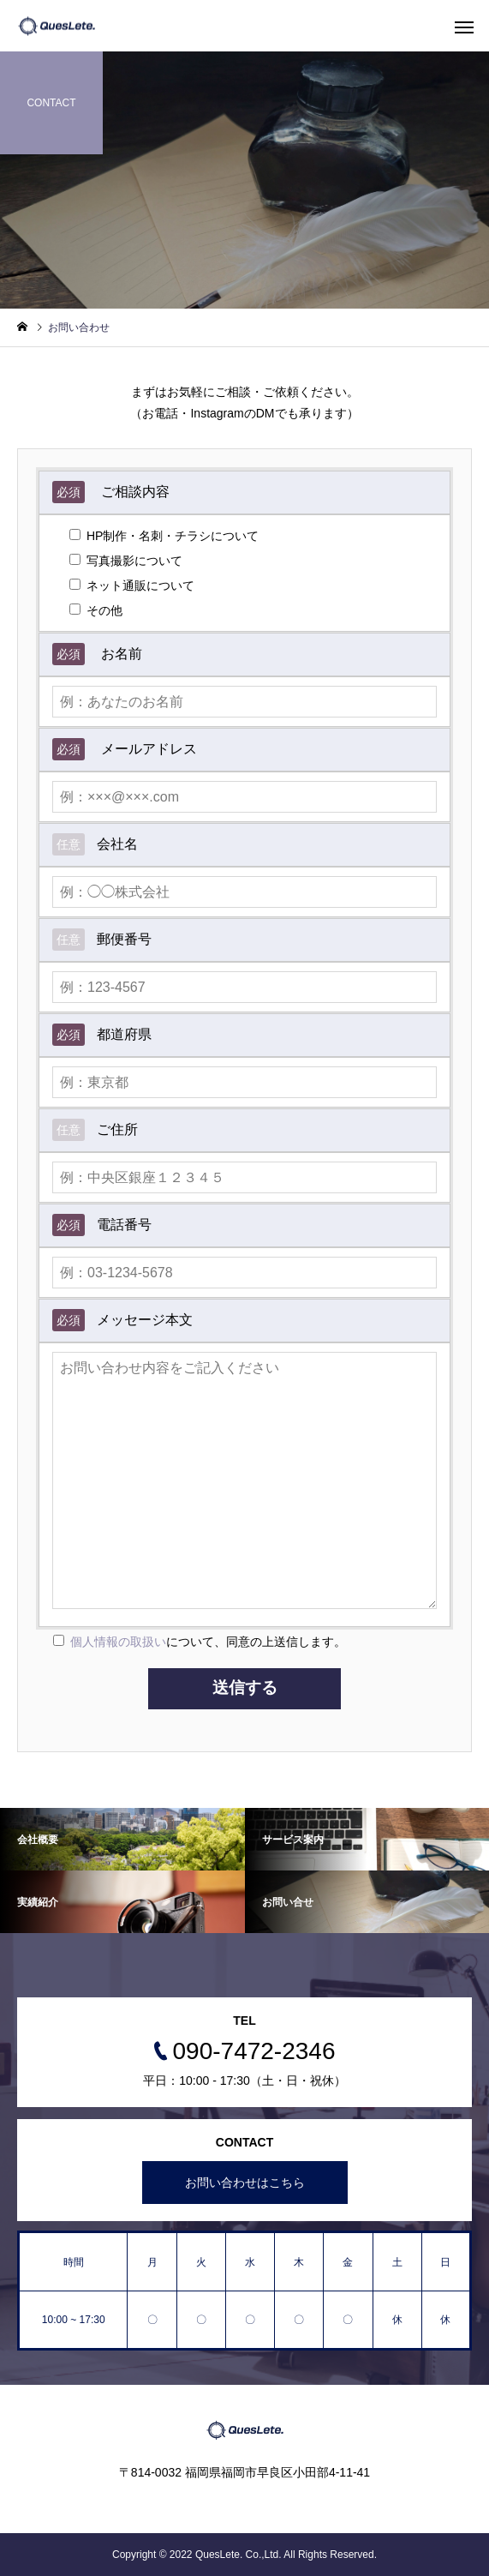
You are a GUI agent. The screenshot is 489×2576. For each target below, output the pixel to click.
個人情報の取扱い (118, 1641)
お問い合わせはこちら (245, 2182)
